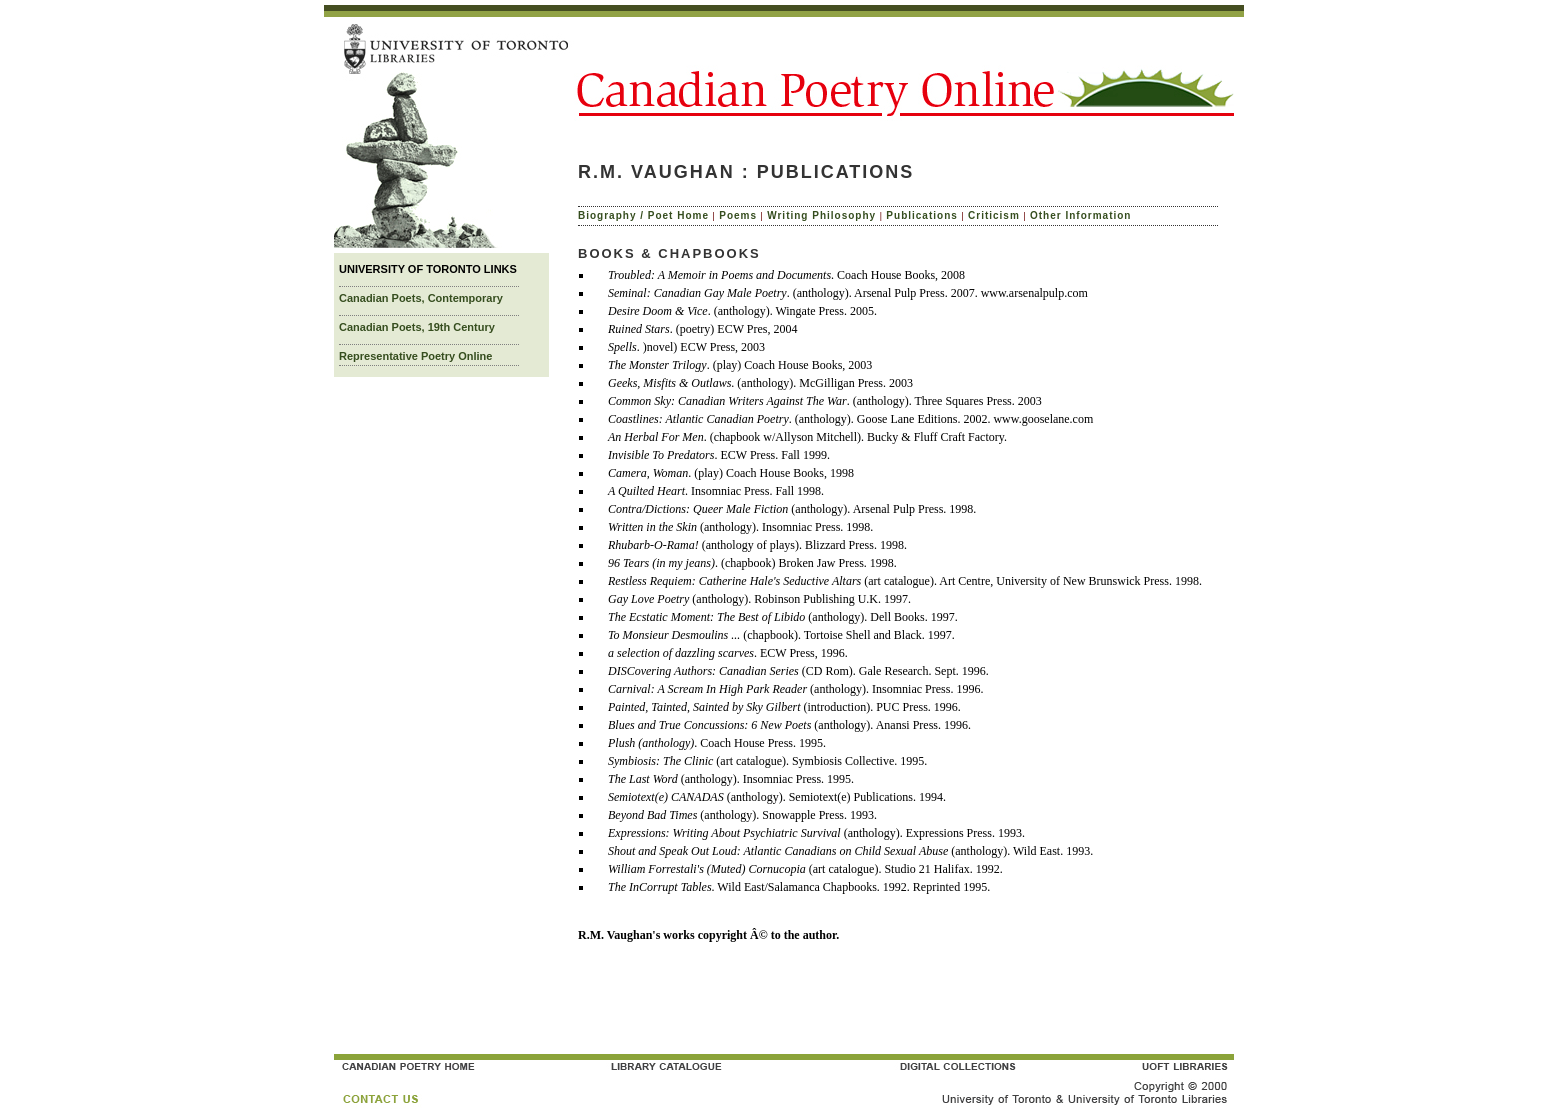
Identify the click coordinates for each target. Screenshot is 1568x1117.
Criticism (994, 215)
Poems (738, 215)
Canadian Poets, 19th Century (417, 327)
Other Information (1080, 215)
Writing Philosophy (821, 215)
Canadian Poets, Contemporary (421, 298)
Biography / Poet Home (643, 215)
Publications (921, 215)
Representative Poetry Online (415, 356)
